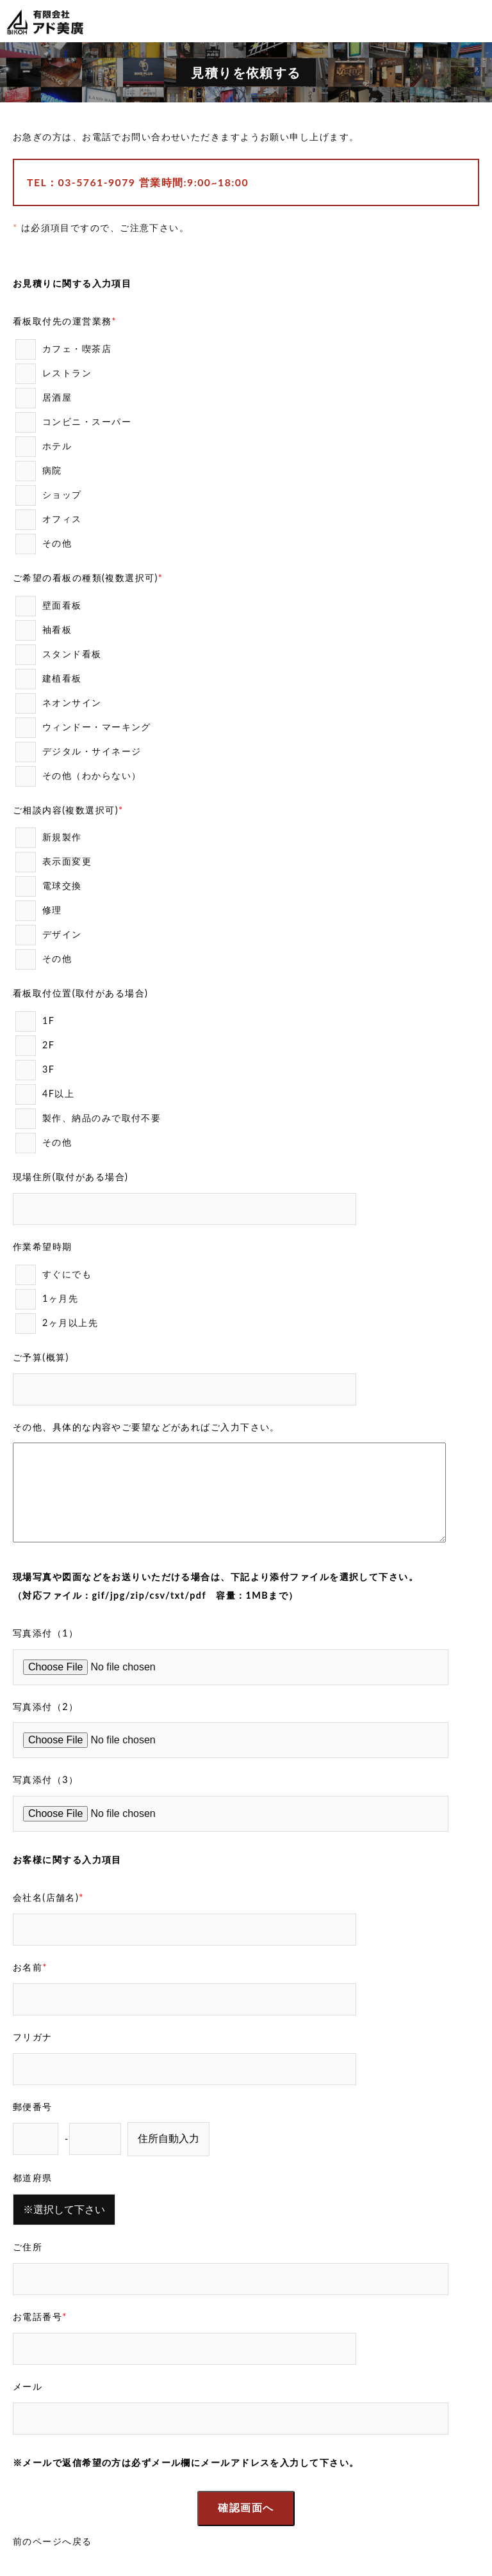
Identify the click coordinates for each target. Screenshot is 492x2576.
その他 (43, 544)
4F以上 (50, 1094)
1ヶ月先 (51, 1299)
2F (39, 1046)
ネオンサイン (63, 703)
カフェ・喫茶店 (68, 349)
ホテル (48, 446)
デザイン (53, 935)
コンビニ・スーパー (78, 422)
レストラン (58, 374)
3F (39, 1070)
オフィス (53, 519)
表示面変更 (58, 862)
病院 (43, 471)
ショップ (53, 495)
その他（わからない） (78, 776)
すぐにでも (58, 1275)
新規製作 (53, 838)
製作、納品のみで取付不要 (93, 1118)
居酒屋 (48, 398)
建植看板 (53, 679)
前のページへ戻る (52, 2541)
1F (39, 1021)
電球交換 (53, 886)
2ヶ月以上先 (56, 1323)
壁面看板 (53, 606)
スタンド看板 (63, 654)
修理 (43, 910)
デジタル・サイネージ (83, 752)
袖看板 (48, 630)
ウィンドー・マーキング (88, 727)
